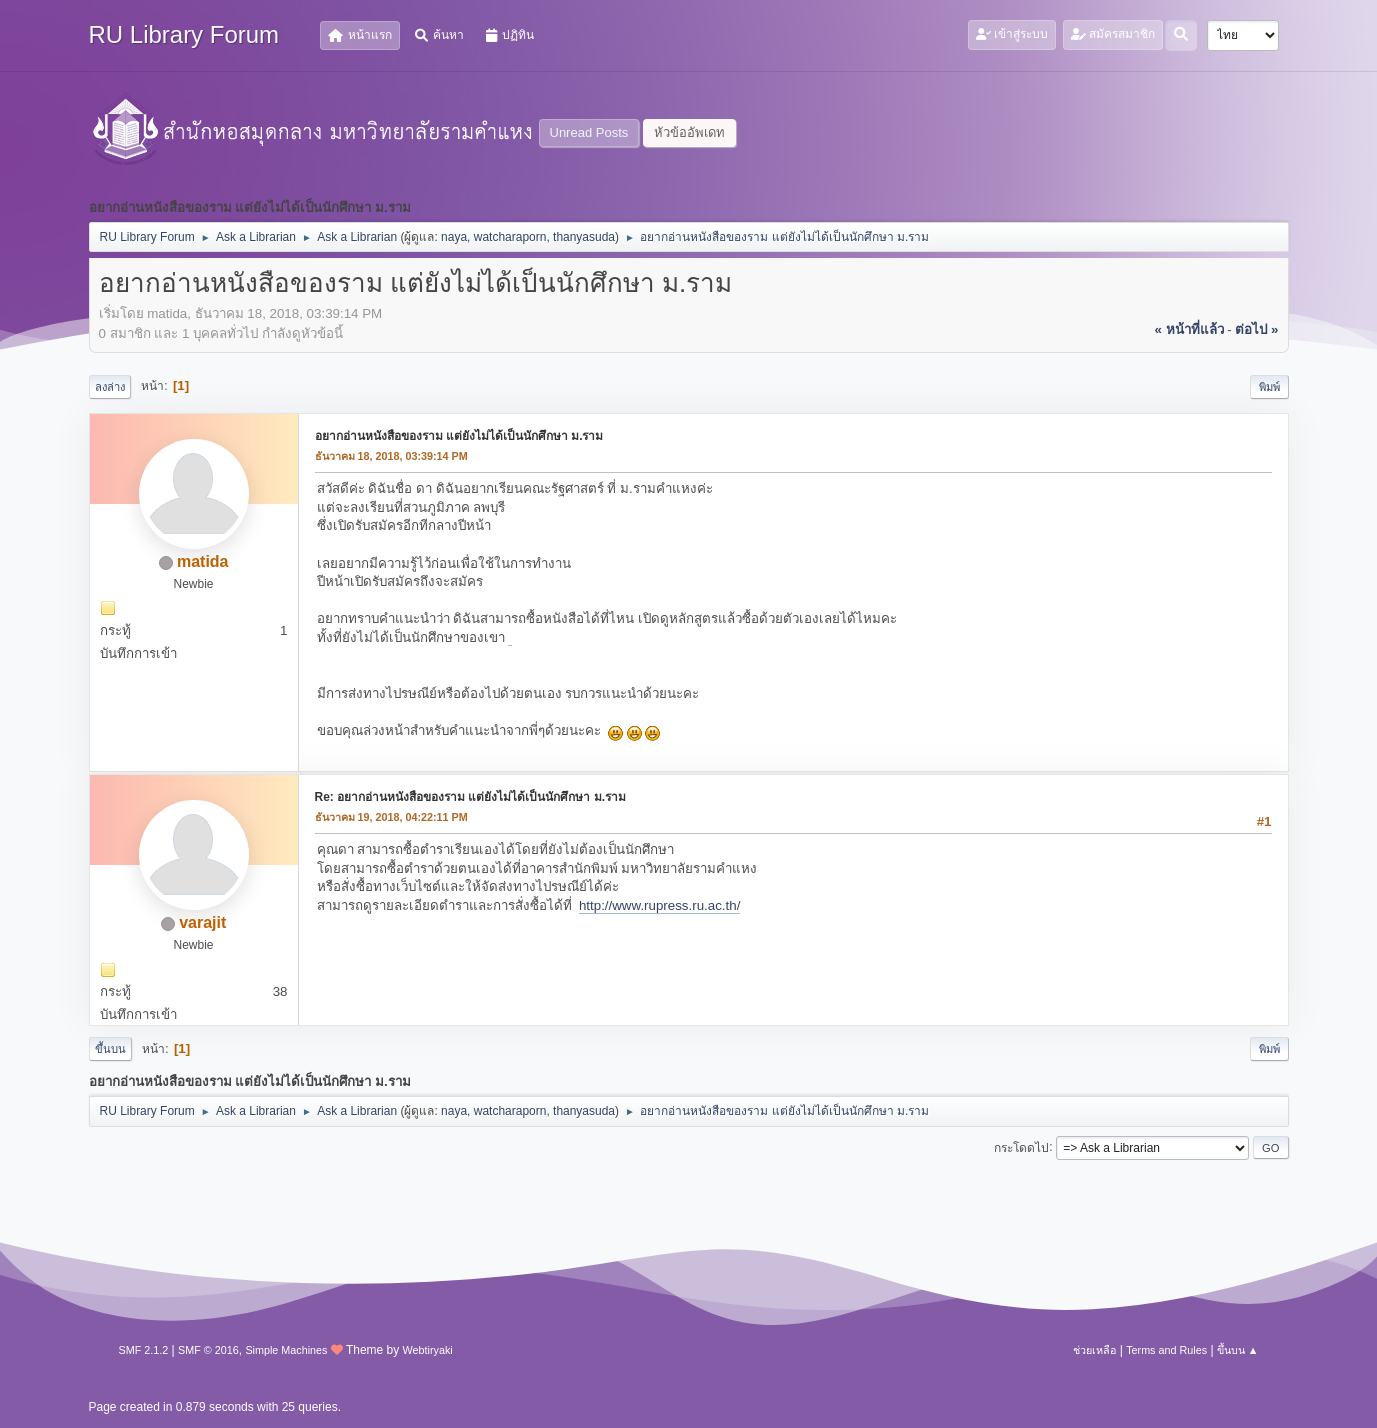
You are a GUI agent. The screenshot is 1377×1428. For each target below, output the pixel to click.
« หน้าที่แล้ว (1188, 329)
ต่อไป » (1256, 329)
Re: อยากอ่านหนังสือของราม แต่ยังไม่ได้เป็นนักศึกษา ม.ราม (471, 797)
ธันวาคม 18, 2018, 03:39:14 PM (391, 456)
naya (454, 237)
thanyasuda (584, 237)
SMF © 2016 (208, 1350)
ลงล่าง (110, 387)
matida (203, 561)
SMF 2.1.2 (144, 1350)
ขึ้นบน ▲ (1238, 1350)
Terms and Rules (1166, 1350)
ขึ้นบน (110, 1049)
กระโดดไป (1021, 1147)
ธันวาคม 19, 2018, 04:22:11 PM (391, 817)
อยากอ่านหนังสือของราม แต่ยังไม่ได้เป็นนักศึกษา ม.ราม (459, 436)
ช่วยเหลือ (1094, 1350)
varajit (202, 922)
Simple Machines (286, 1350)
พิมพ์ (1269, 387)
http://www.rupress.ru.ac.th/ (659, 905)
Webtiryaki (428, 1350)
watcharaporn (510, 237)
